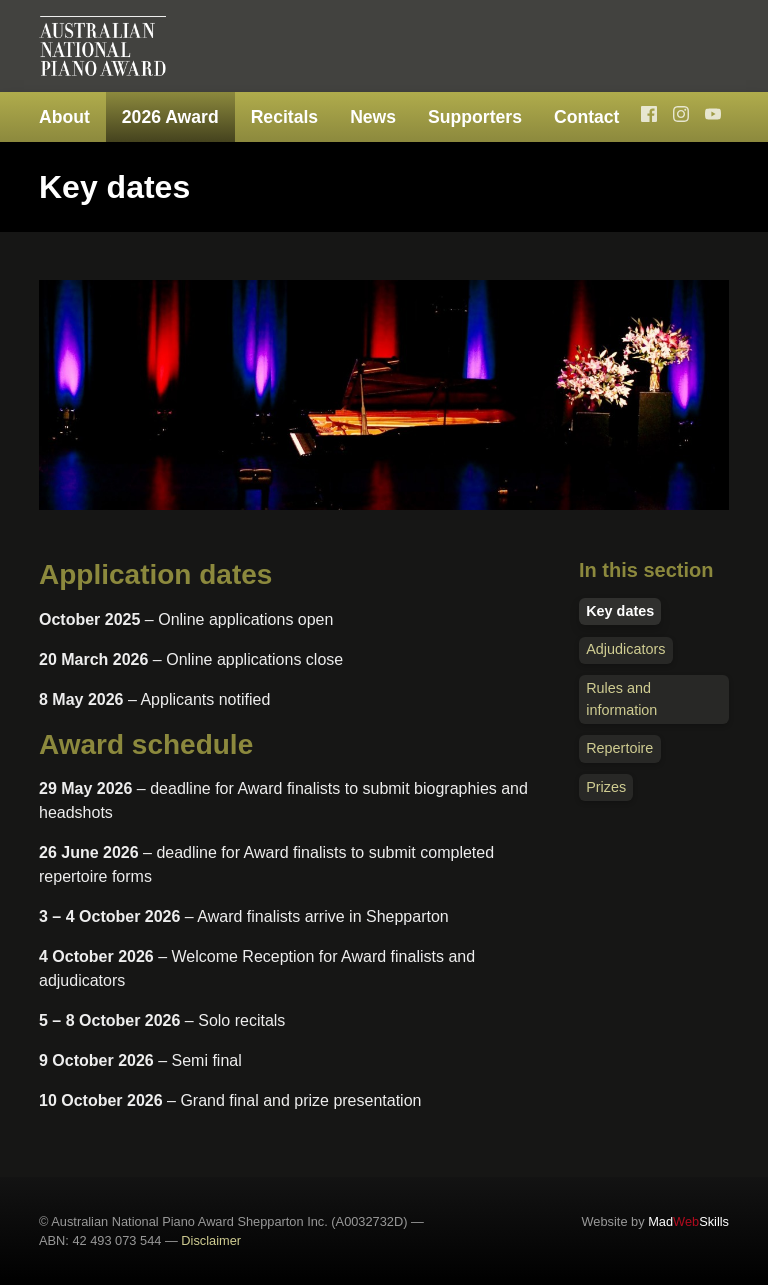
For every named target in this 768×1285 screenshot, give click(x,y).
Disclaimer (211, 1240)
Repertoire (619, 748)
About (64, 117)
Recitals (284, 117)
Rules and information (621, 699)
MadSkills (688, 1221)
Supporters (475, 117)
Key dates (620, 611)
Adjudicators (625, 649)
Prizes (606, 787)
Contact (587, 117)
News (373, 117)
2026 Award (170, 117)
